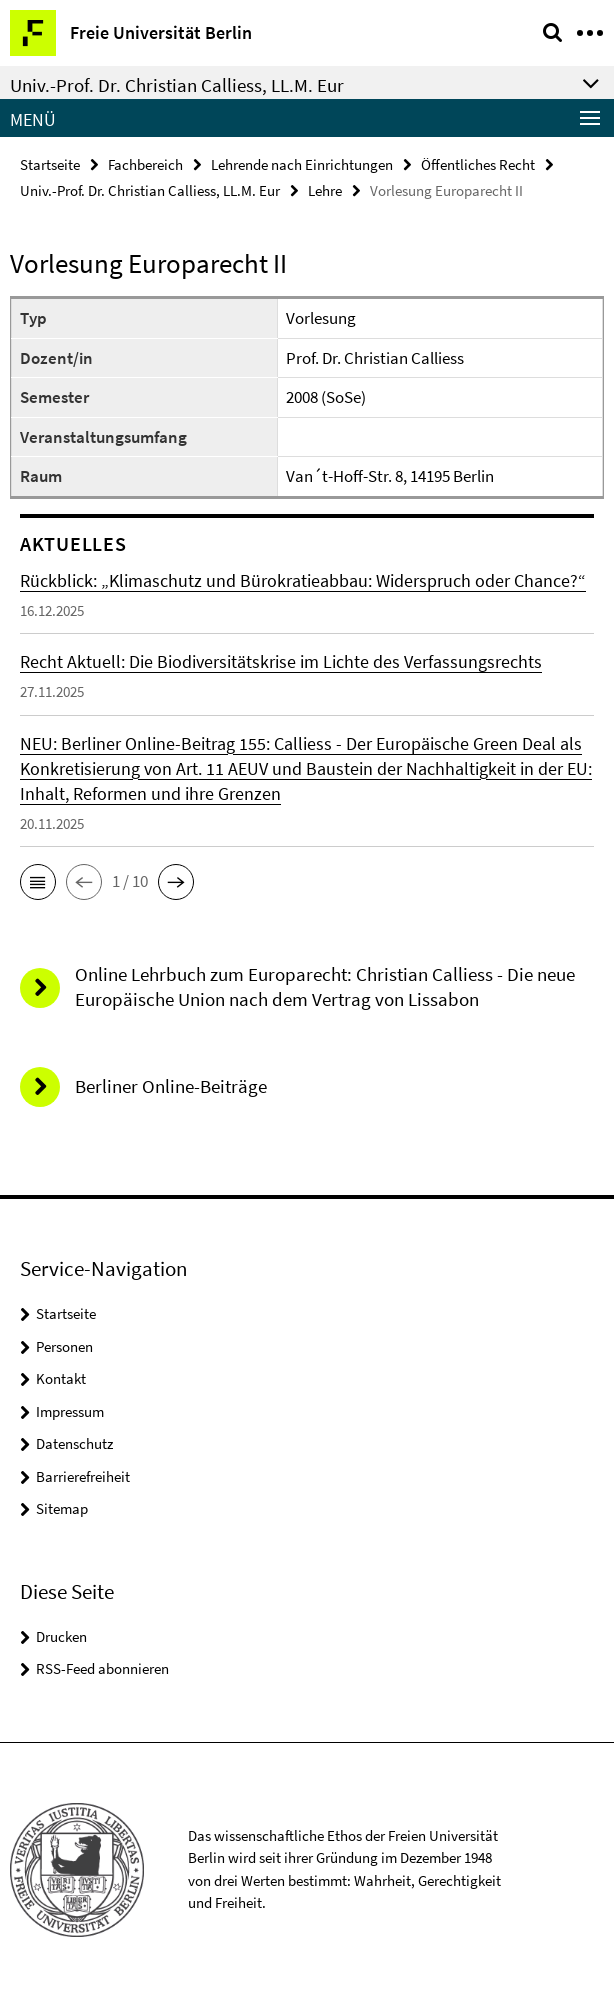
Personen (64, 1346)
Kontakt (61, 1378)
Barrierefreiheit (83, 1476)
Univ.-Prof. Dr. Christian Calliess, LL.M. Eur (150, 190)
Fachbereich (145, 164)
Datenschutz (74, 1443)
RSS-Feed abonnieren (102, 1668)
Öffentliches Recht (478, 164)
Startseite (50, 164)
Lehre (325, 190)
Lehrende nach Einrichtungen (302, 164)
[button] (38, 882)
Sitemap (62, 1508)
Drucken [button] (61, 1636)
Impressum (70, 1411)
